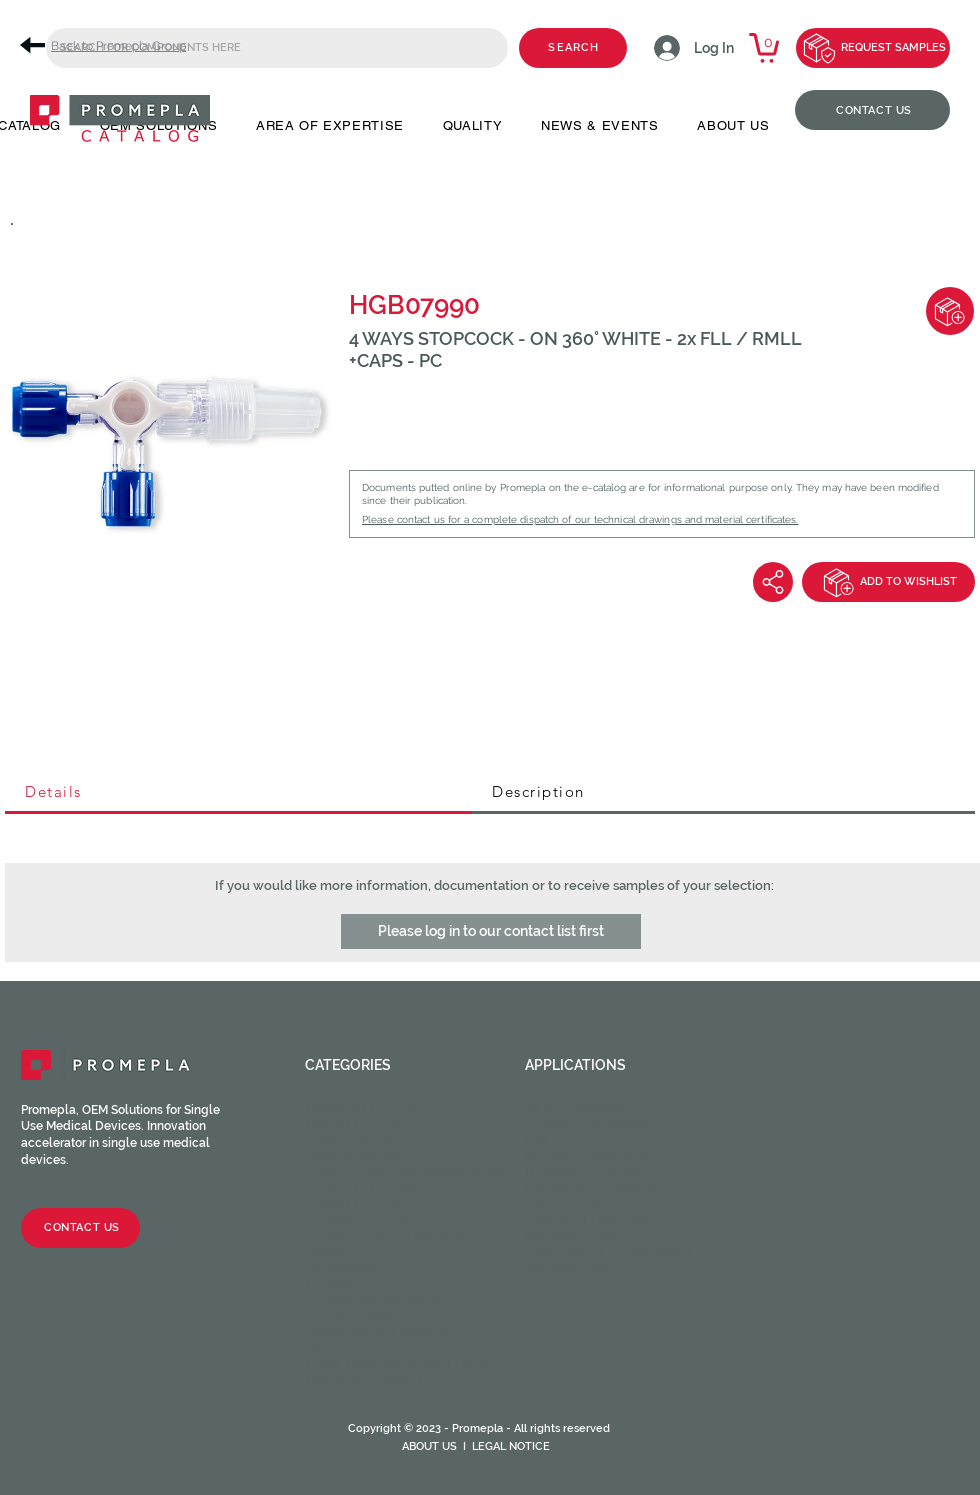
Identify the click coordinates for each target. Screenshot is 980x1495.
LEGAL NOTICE (511, 1446)
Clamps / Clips (361, 1222)
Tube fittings (357, 1206)
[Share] (773, 582)
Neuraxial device (590, 1190)
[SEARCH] (573, 48)
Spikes (329, 1254)
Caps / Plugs (354, 1142)
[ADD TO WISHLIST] (888, 582)
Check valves (354, 1158)
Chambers (343, 1270)
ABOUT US (429, 1446)
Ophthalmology (588, 1222)
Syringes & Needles (378, 1334)
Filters (331, 1286)
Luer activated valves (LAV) (405, 1174)
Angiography (575, 1110)
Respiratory (572, 1238)
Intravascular (582, 1174)
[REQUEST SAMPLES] (873, 48)
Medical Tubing (364, 1382)
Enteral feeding (587, 1158)
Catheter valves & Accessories (373, 1310)
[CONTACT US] (872, 110)
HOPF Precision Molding (397, 1366)
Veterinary (567, 1270)
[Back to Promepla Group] (110, 45)
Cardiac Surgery (589, 1126)
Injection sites (363, 1190)
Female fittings (365, 1110)
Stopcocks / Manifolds (397, 1238)
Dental (552, 1142)
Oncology (565, 1206)
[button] (491, 931)
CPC (319, 1350)
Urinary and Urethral (610, 1254)
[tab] (238, 793)
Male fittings (357, 1126)
